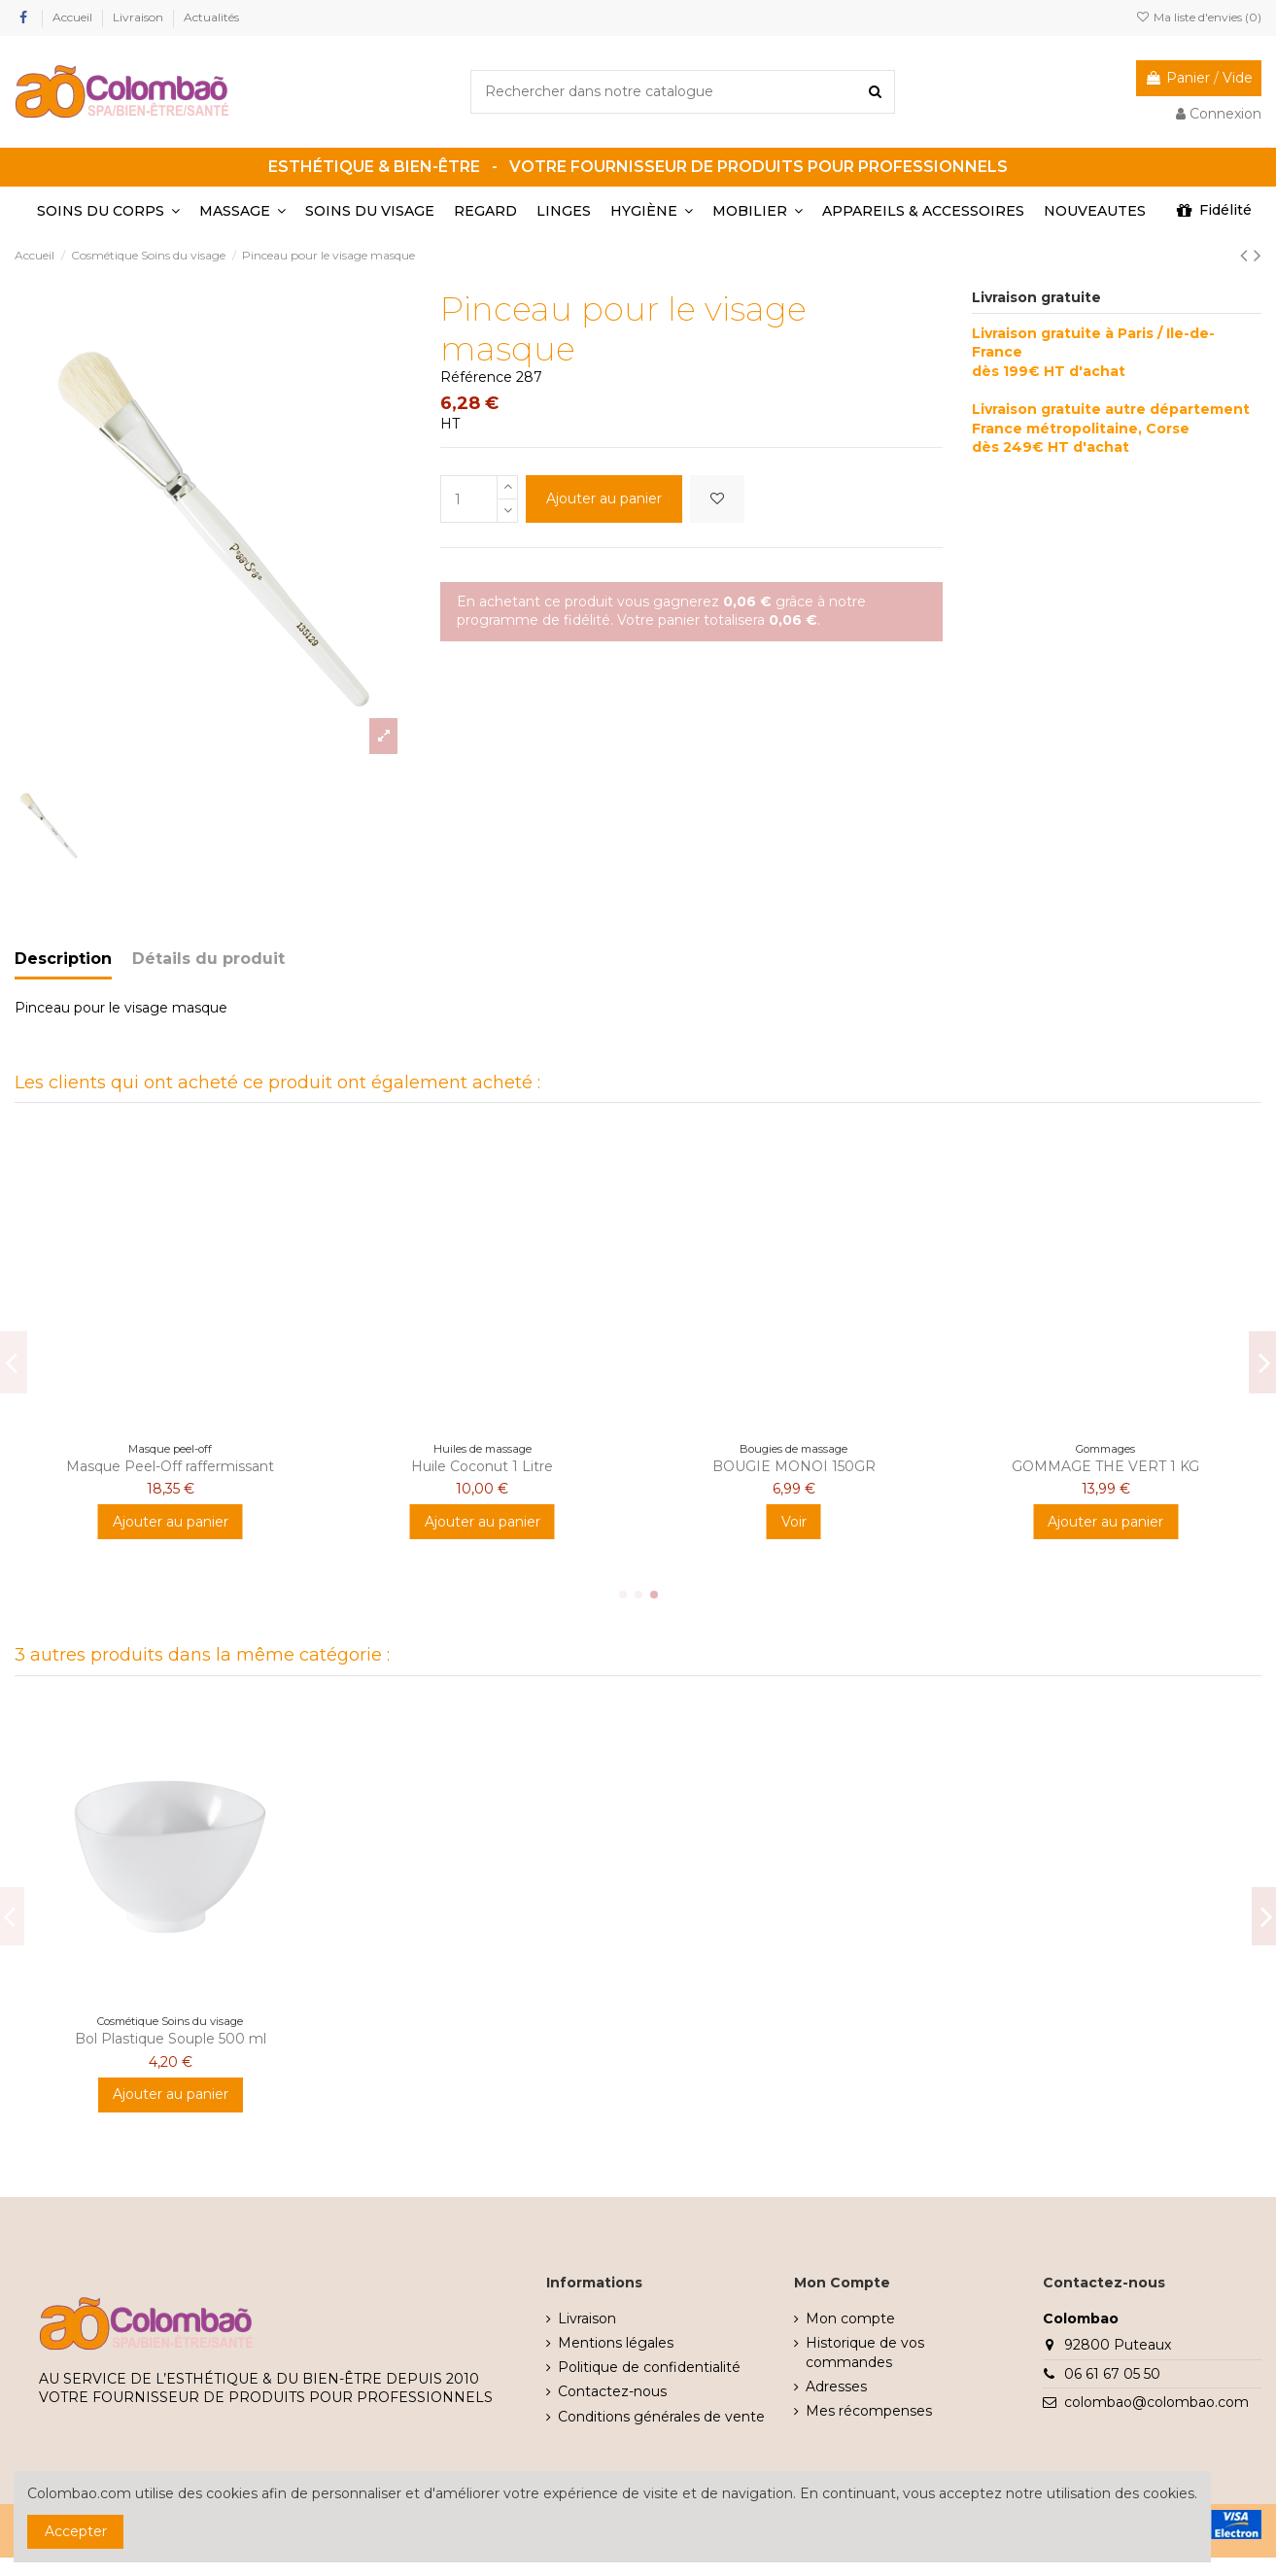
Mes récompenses (869, 2411)
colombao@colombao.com (1156, 2402)
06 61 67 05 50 (1112, 2374)
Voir (482, 1538)
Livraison (139, 17)
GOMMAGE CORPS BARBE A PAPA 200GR (170, 1475)
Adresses (836, 2386)
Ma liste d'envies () (1198, 17)
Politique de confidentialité (649, 2367)
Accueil (73, 17)
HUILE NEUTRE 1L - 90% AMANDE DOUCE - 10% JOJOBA (483, 1475)
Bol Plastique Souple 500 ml (170, 2038)
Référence (476, 377)
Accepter (76, 2531)
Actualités (211, 17)
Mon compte (850, 2318)
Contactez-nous (612, 2391)
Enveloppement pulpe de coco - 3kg (1106, 1466)
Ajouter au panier (604, 498)
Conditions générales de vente (661, 2416)
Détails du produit (208, 958)
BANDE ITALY (793, 1466)
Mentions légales (615, 2343)
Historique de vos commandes (865, 2352)
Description (63, 958)
